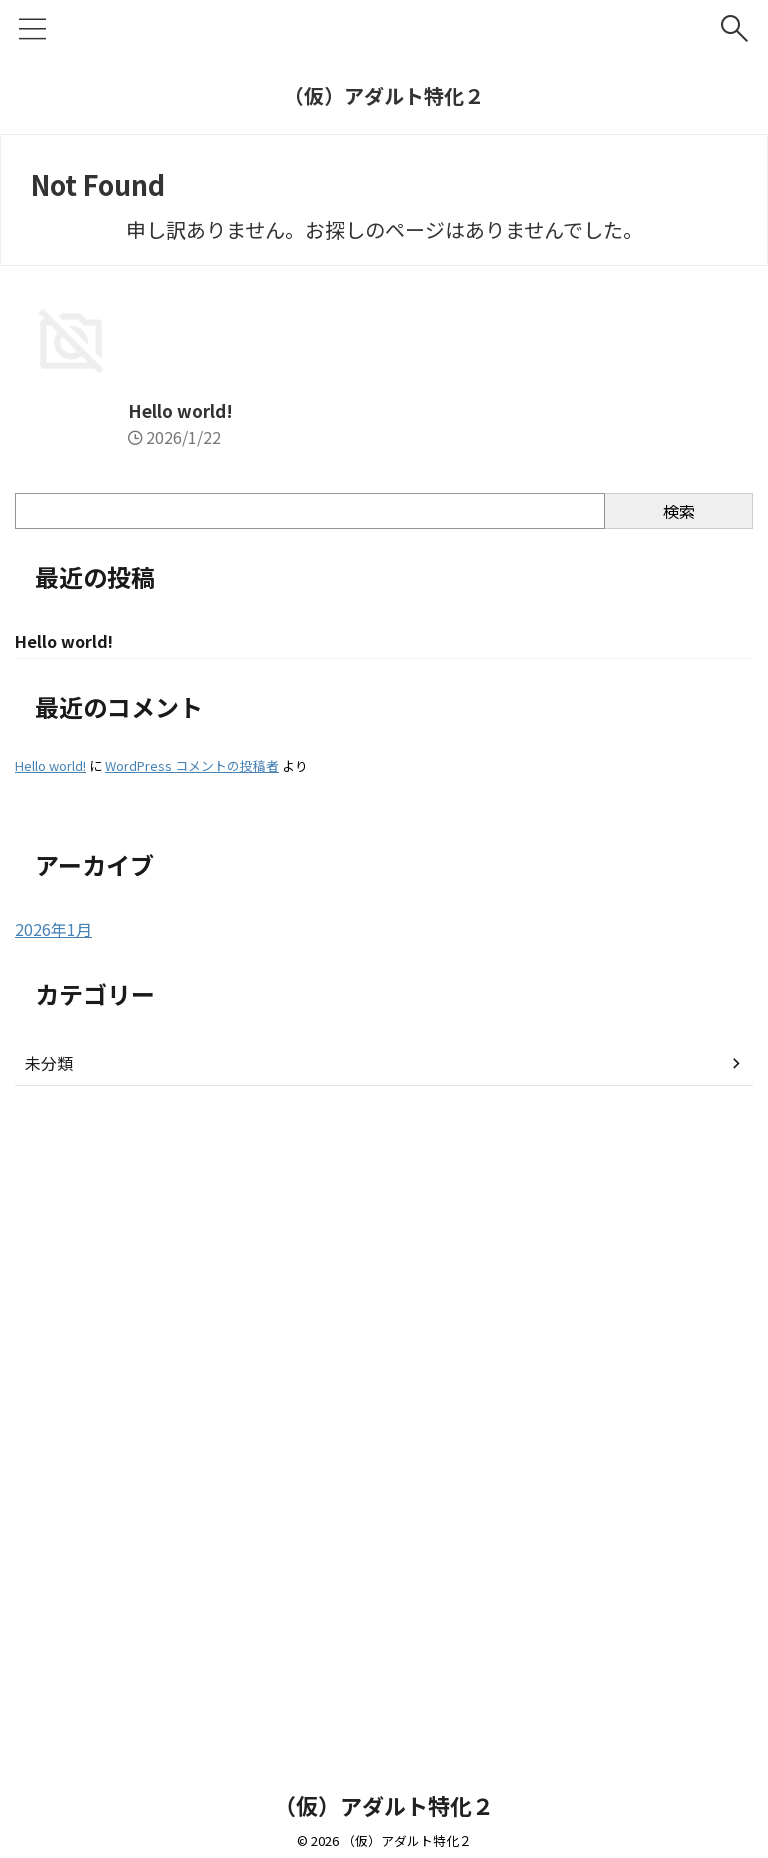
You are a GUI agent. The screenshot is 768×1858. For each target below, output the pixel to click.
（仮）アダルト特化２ (384, 95)
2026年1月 (53, 1557)
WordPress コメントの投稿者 (192, 1393)
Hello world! (70, 1036)
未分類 (49, 1691)
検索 (679, 1137)
